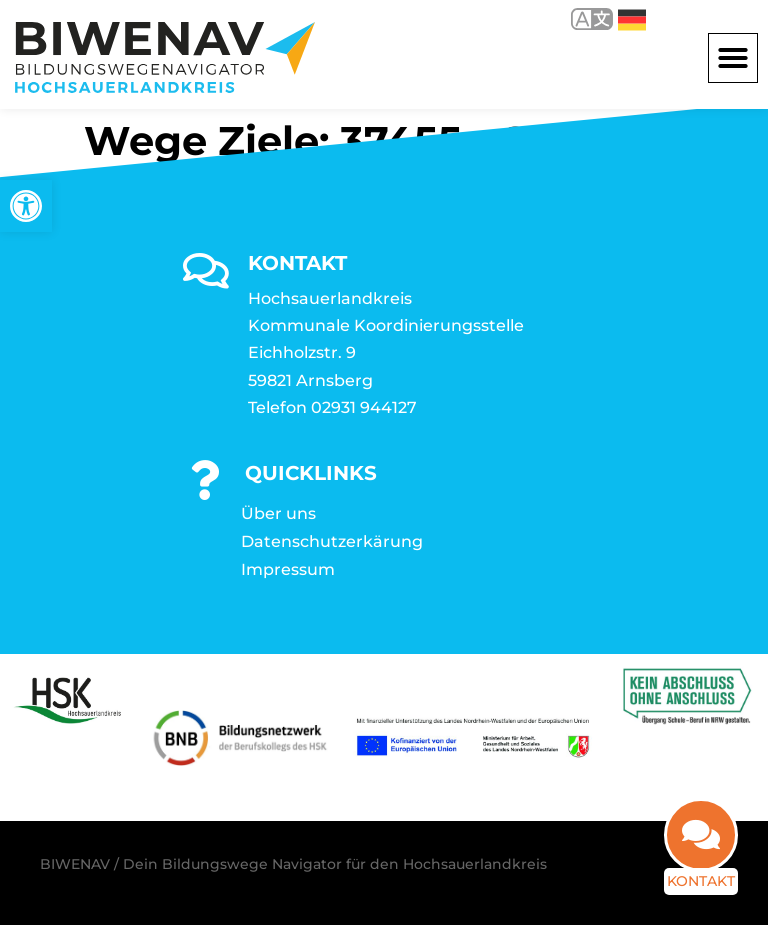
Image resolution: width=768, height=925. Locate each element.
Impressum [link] (288, 566)
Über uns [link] (278, 510)
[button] (733, 56)
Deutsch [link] (632, 20)
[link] (26, 206)
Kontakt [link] (695, 888)
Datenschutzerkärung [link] (332, 538)
